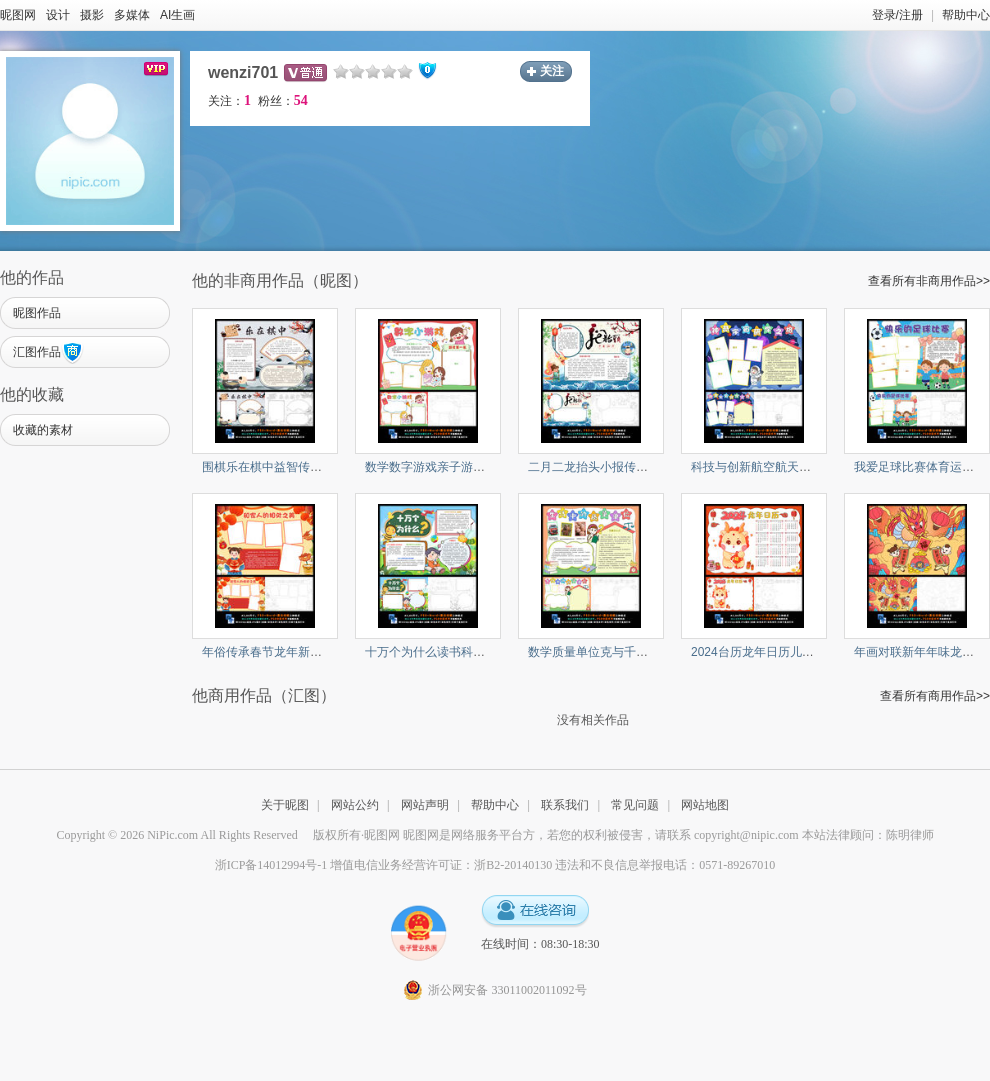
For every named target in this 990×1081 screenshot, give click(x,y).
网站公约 (355, 805)
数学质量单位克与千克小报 (600, 652)
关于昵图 (285, 805)
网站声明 (425, 805)
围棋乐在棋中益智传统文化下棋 (286, 467)
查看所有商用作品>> (935, 696)
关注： (229, 101)
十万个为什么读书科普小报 (437, 652)
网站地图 (705, 805)
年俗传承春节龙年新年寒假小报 (286, 652)
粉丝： (283, 101)
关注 (552, 71)
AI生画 (177, 15)
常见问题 (635, 805)
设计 (58, 15)
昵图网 (18, 15)
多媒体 (132, 15)
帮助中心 (966, 15)
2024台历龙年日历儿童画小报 (770, 652)
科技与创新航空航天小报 (757, 467)
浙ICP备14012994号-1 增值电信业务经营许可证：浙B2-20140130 (384, 865)
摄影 (92, 15)
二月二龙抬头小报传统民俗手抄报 (618, 467)
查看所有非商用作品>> (929, 281)
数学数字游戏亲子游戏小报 (437, 467)
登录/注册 (897, 15)
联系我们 (565, 805)
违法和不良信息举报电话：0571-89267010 (665, 865)
